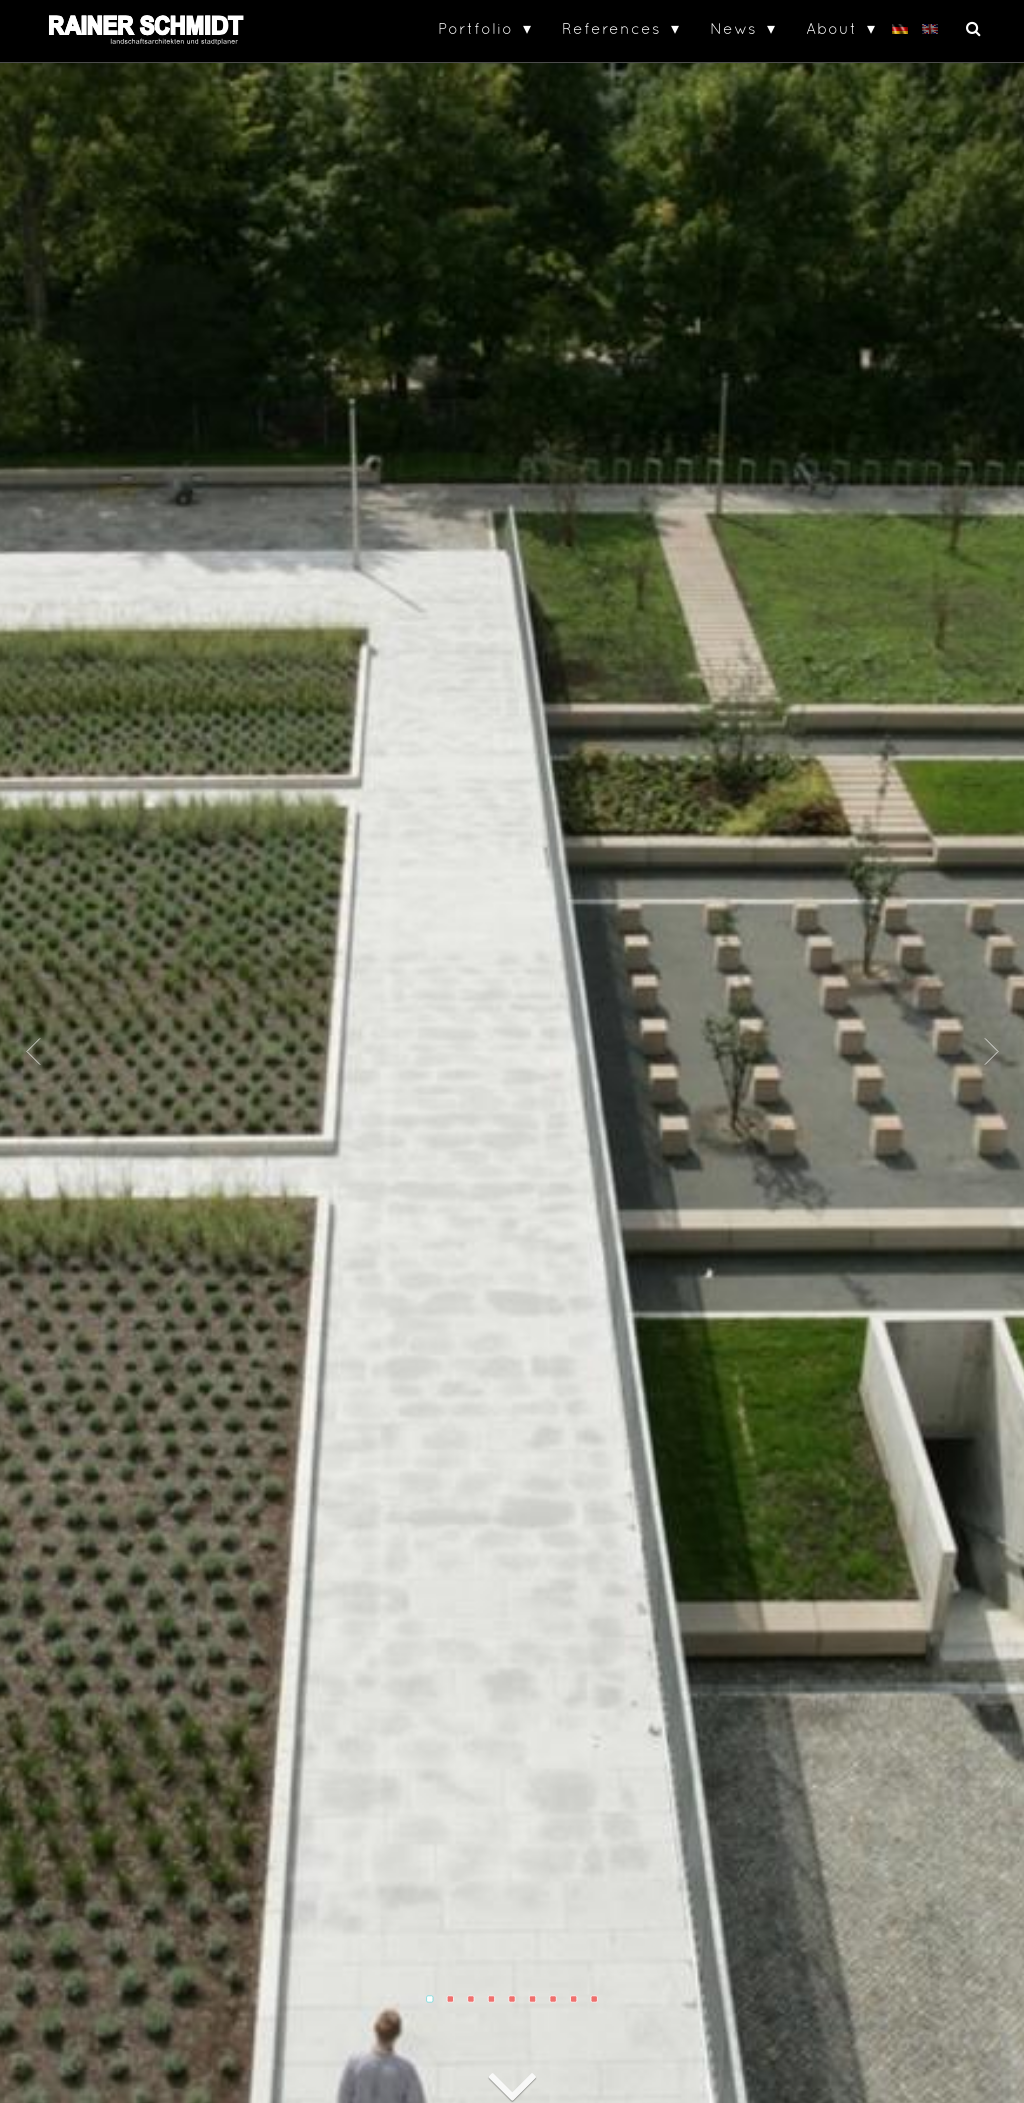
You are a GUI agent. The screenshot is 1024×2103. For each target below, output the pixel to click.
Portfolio (475, 28)
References (611, 28)
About (831, 28)
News (733, 28)
